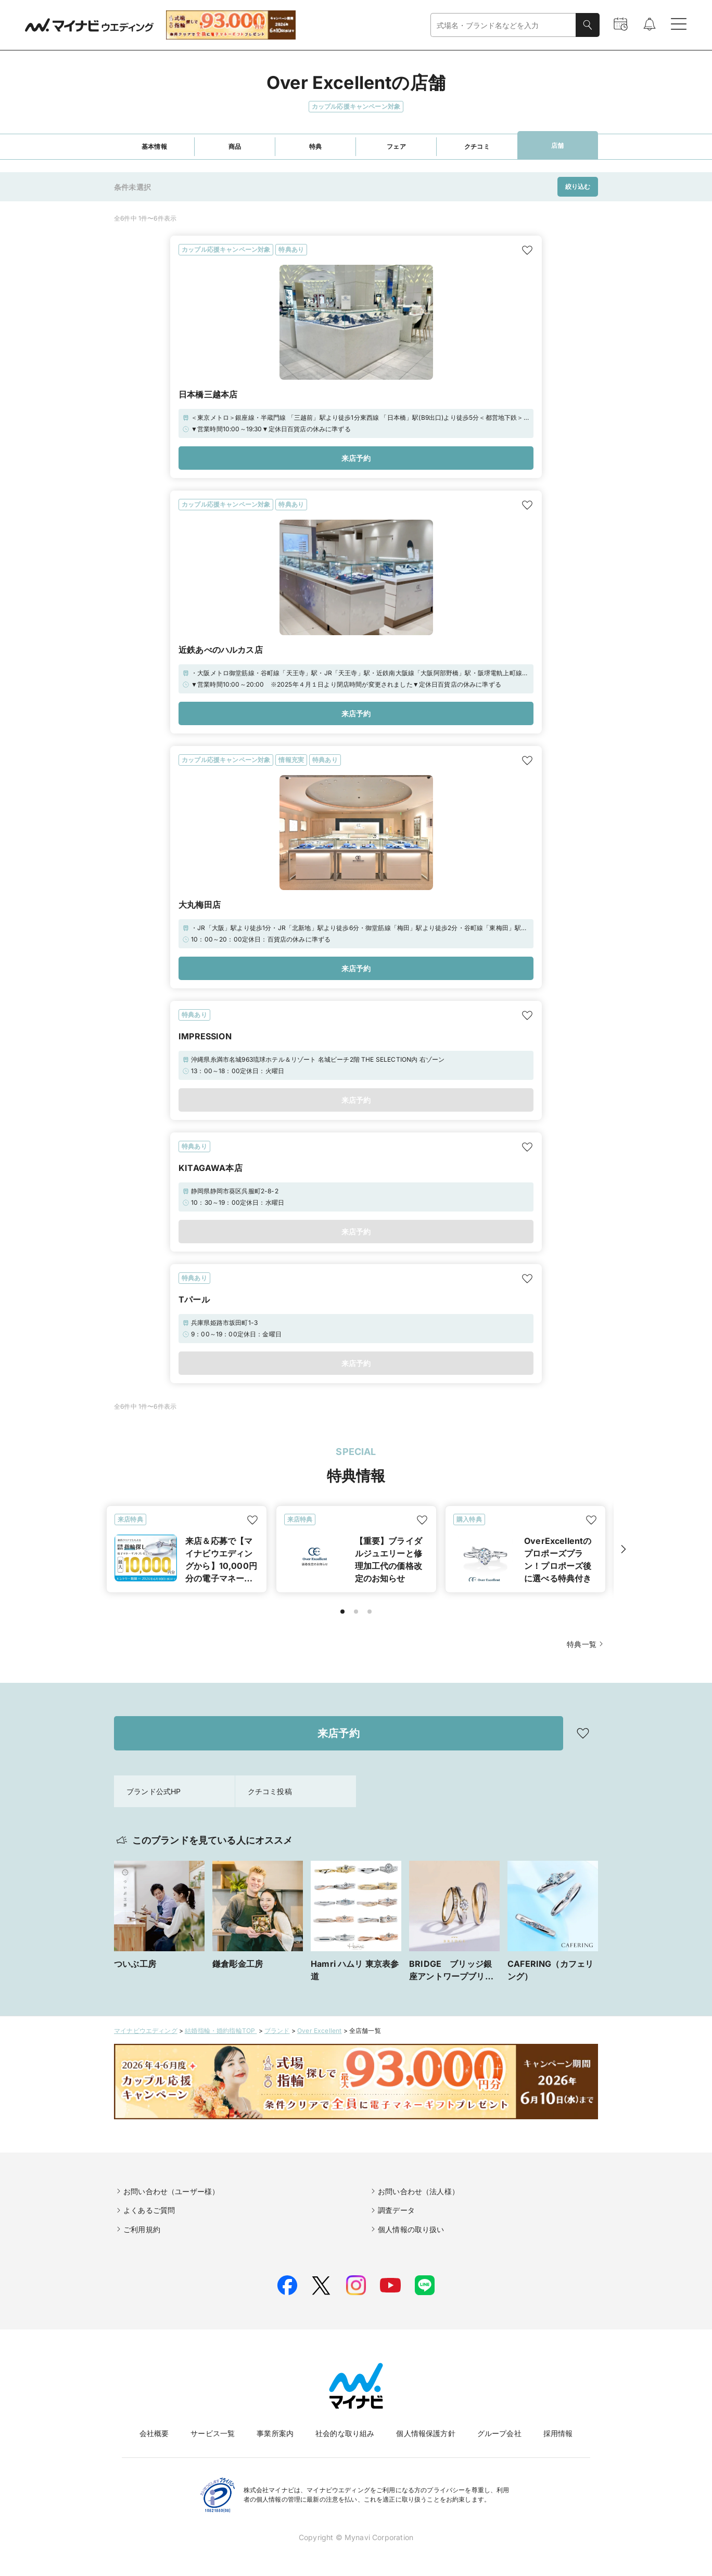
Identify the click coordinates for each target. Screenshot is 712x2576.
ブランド (277, 2030)
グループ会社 (499, 2433)
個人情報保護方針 (425, 2433)
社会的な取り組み (344, 2433)
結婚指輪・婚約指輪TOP (221, 2030)
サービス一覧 (212, 2433)
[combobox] (503, 25)
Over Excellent (319, 2030)
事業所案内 (275, 2433)
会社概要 (154, 2433)
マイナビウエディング (145, 2030)
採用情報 (558, 2433)
